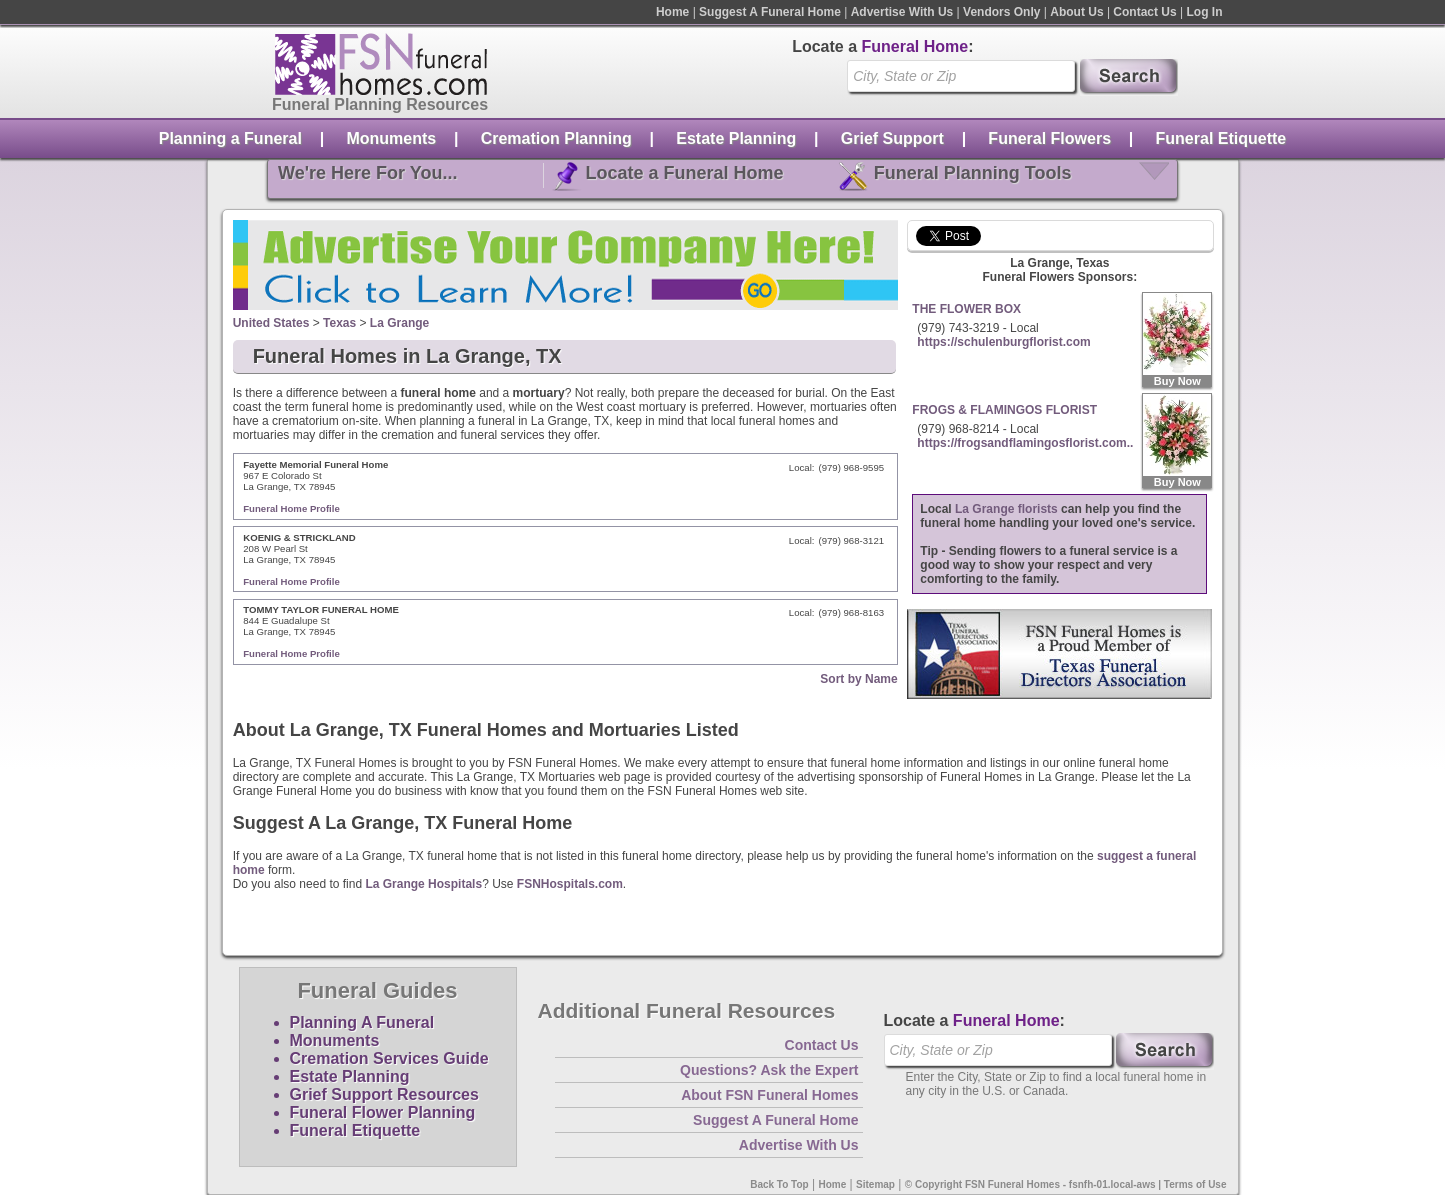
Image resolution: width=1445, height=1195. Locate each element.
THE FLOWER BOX (966, 309)
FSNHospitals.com (570, 884)
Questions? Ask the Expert (769, 1070)
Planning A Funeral (362, 1022)
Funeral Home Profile (291, 508)
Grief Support (892, 138)
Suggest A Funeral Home (770, 12)
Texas (339, 323)
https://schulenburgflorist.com (1003, 342)
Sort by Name (858, 679)
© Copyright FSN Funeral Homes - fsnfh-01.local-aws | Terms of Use (1066, 1184)
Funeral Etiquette (1221, 138)
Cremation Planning (556, 138)
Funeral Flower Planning (383, 1112)
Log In (1205, 12)
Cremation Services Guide (389, 1058)
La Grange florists (1006, 509)
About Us (1076, 12)
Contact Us (1144, 12)
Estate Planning (736, 138)
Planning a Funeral (230, 138)
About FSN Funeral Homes (769, 1095)
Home (672, 12)
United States (271, 323)
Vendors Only (1001, 12)
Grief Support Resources (384, 1094)
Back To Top (779, 1184)
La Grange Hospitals (423, 884)
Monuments (391, 138)
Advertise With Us (902, 12)
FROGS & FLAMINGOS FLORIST (1004, 410)
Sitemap (875, 1184)
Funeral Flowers (1049, 138)
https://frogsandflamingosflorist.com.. (1025, 443)
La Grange (399, 323)
